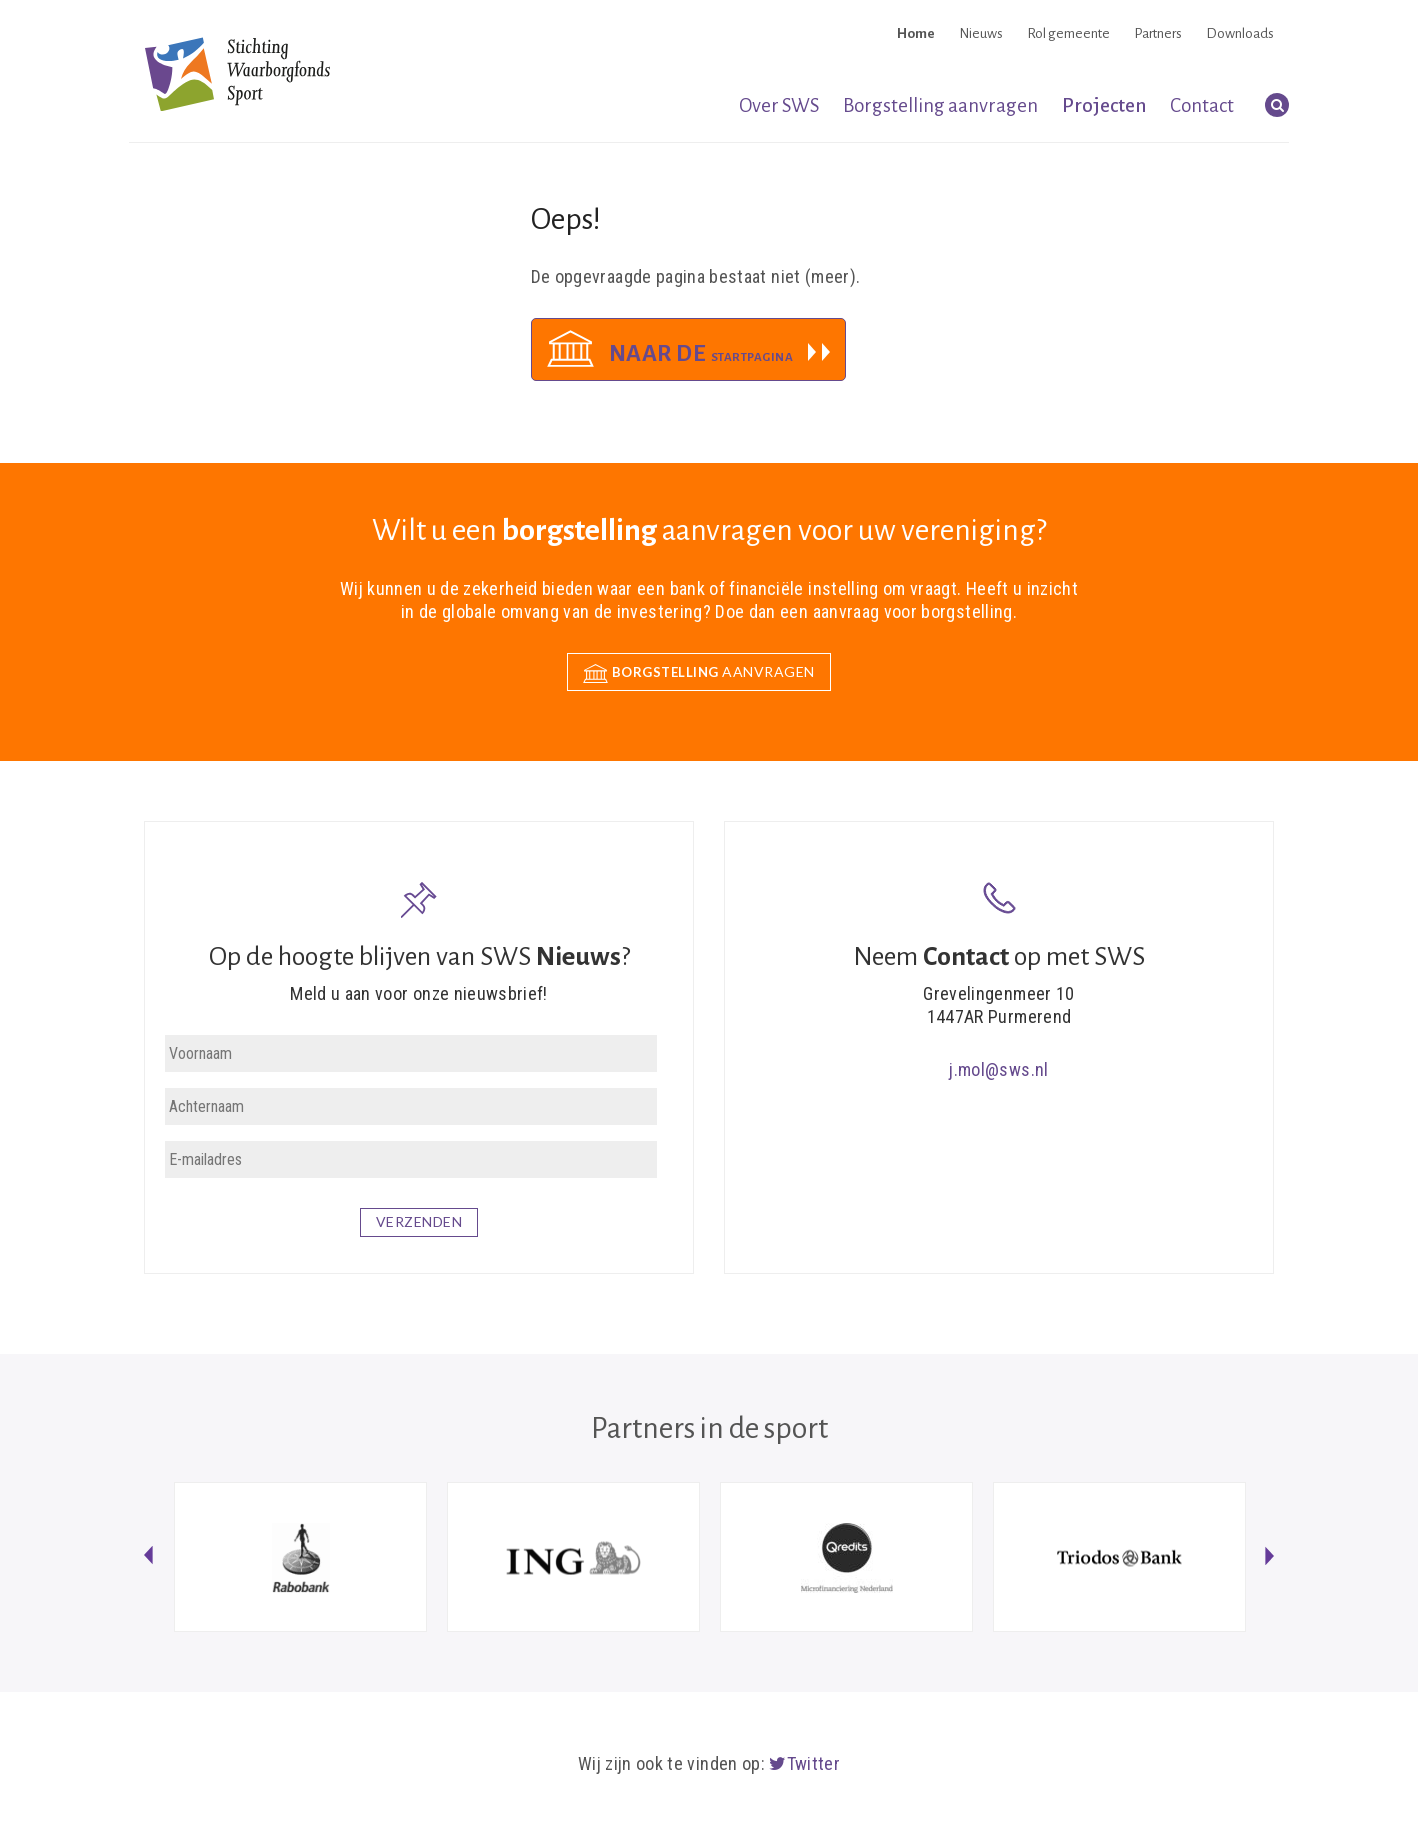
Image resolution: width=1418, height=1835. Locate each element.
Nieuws (981, 33)
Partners (1158, 33)
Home (916, 33)
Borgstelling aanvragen (940, 105)
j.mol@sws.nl (998, 1069)
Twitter (804, 1763)
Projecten (1104, 105)
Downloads (1240, 33)
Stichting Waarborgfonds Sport (237, 73)
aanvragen (699, 673)
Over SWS (779, 105)
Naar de (701, 353)
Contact (1202, 105)
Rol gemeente (1068, 33)
